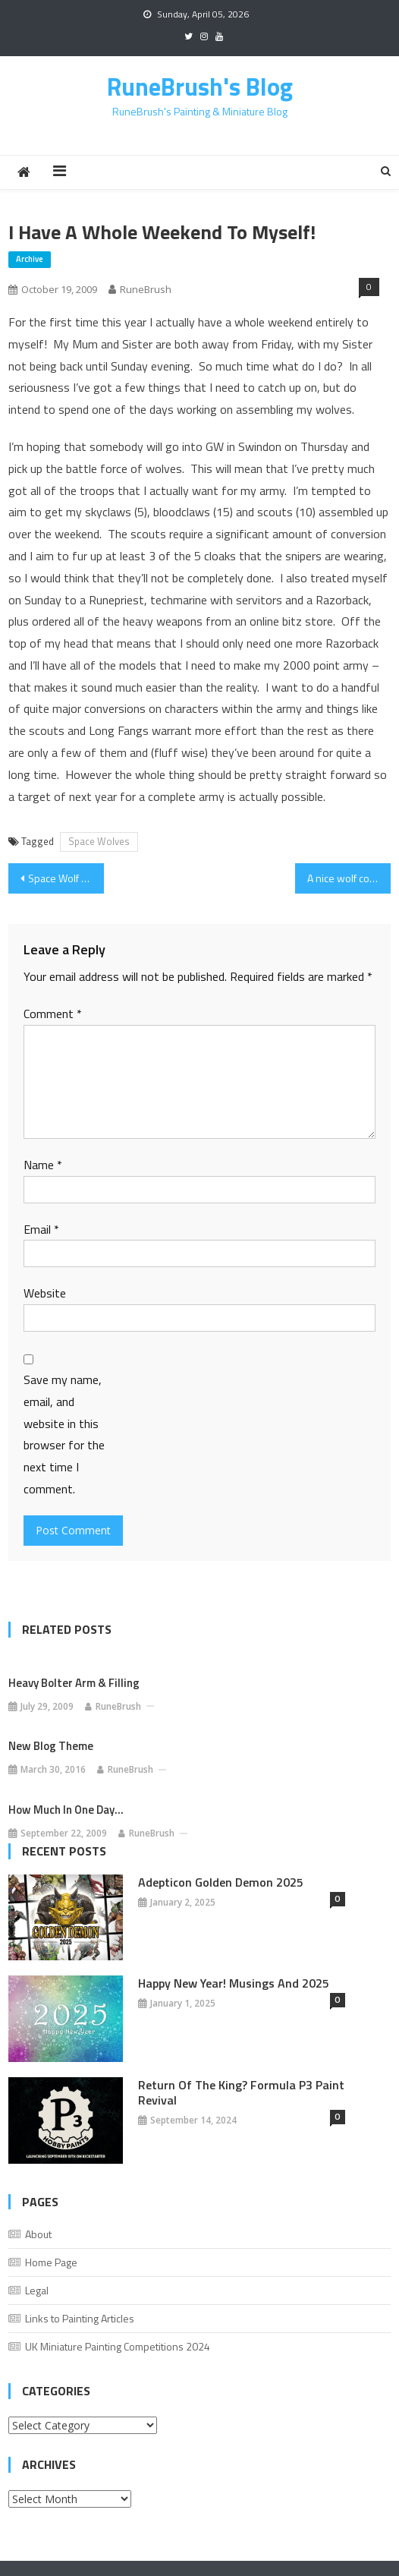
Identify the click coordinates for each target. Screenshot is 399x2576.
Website (45, 1293)
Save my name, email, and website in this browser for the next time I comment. (64, 1434)
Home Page (51, 2262)
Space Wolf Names (66, 878)
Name (43, 1165)
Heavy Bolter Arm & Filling (74, 1683)
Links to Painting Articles (79, 2318)
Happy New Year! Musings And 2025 (233, 1983)
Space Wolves (99, 841)
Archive (29, 259)
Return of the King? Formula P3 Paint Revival (241, 2092)
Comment (53, 1013)
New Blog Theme (50, 1746)
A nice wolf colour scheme (349, 878)
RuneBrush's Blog (200, 86)
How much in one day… (66, 1810)
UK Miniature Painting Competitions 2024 (117, 2346)
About (38, 2234)
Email (41, 1229)
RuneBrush (145, 289)
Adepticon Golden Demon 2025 (220, 1882)
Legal (37, 2290)
